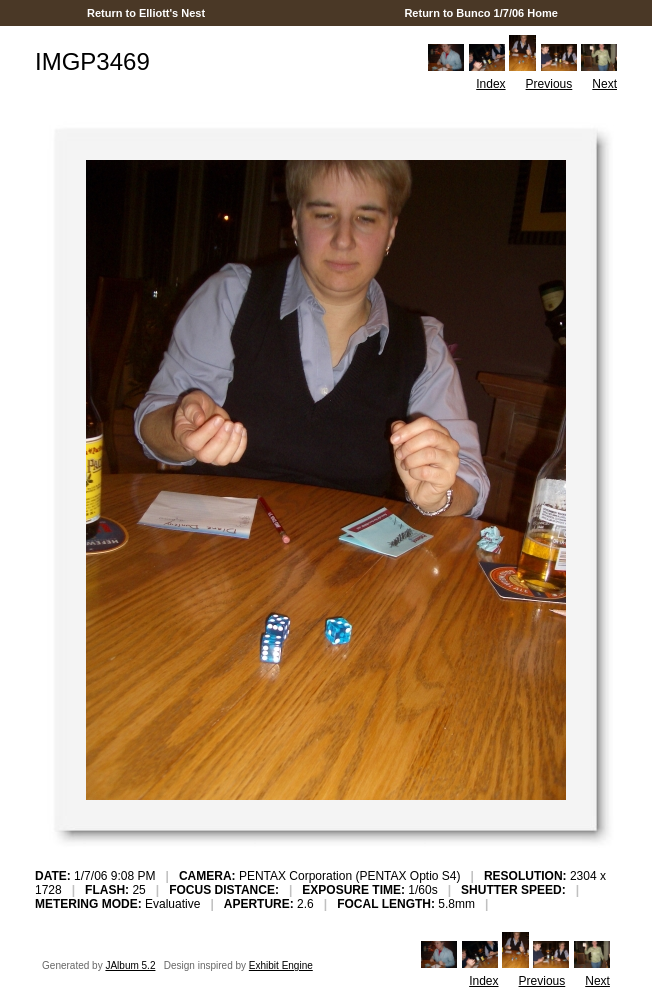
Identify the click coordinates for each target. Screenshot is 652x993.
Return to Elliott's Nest (146, 13)
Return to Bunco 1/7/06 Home (481, 13)
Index (490, 84)
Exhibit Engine (281, 965)
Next (604, 84)
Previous (549, 84)
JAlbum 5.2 (130, 965)
